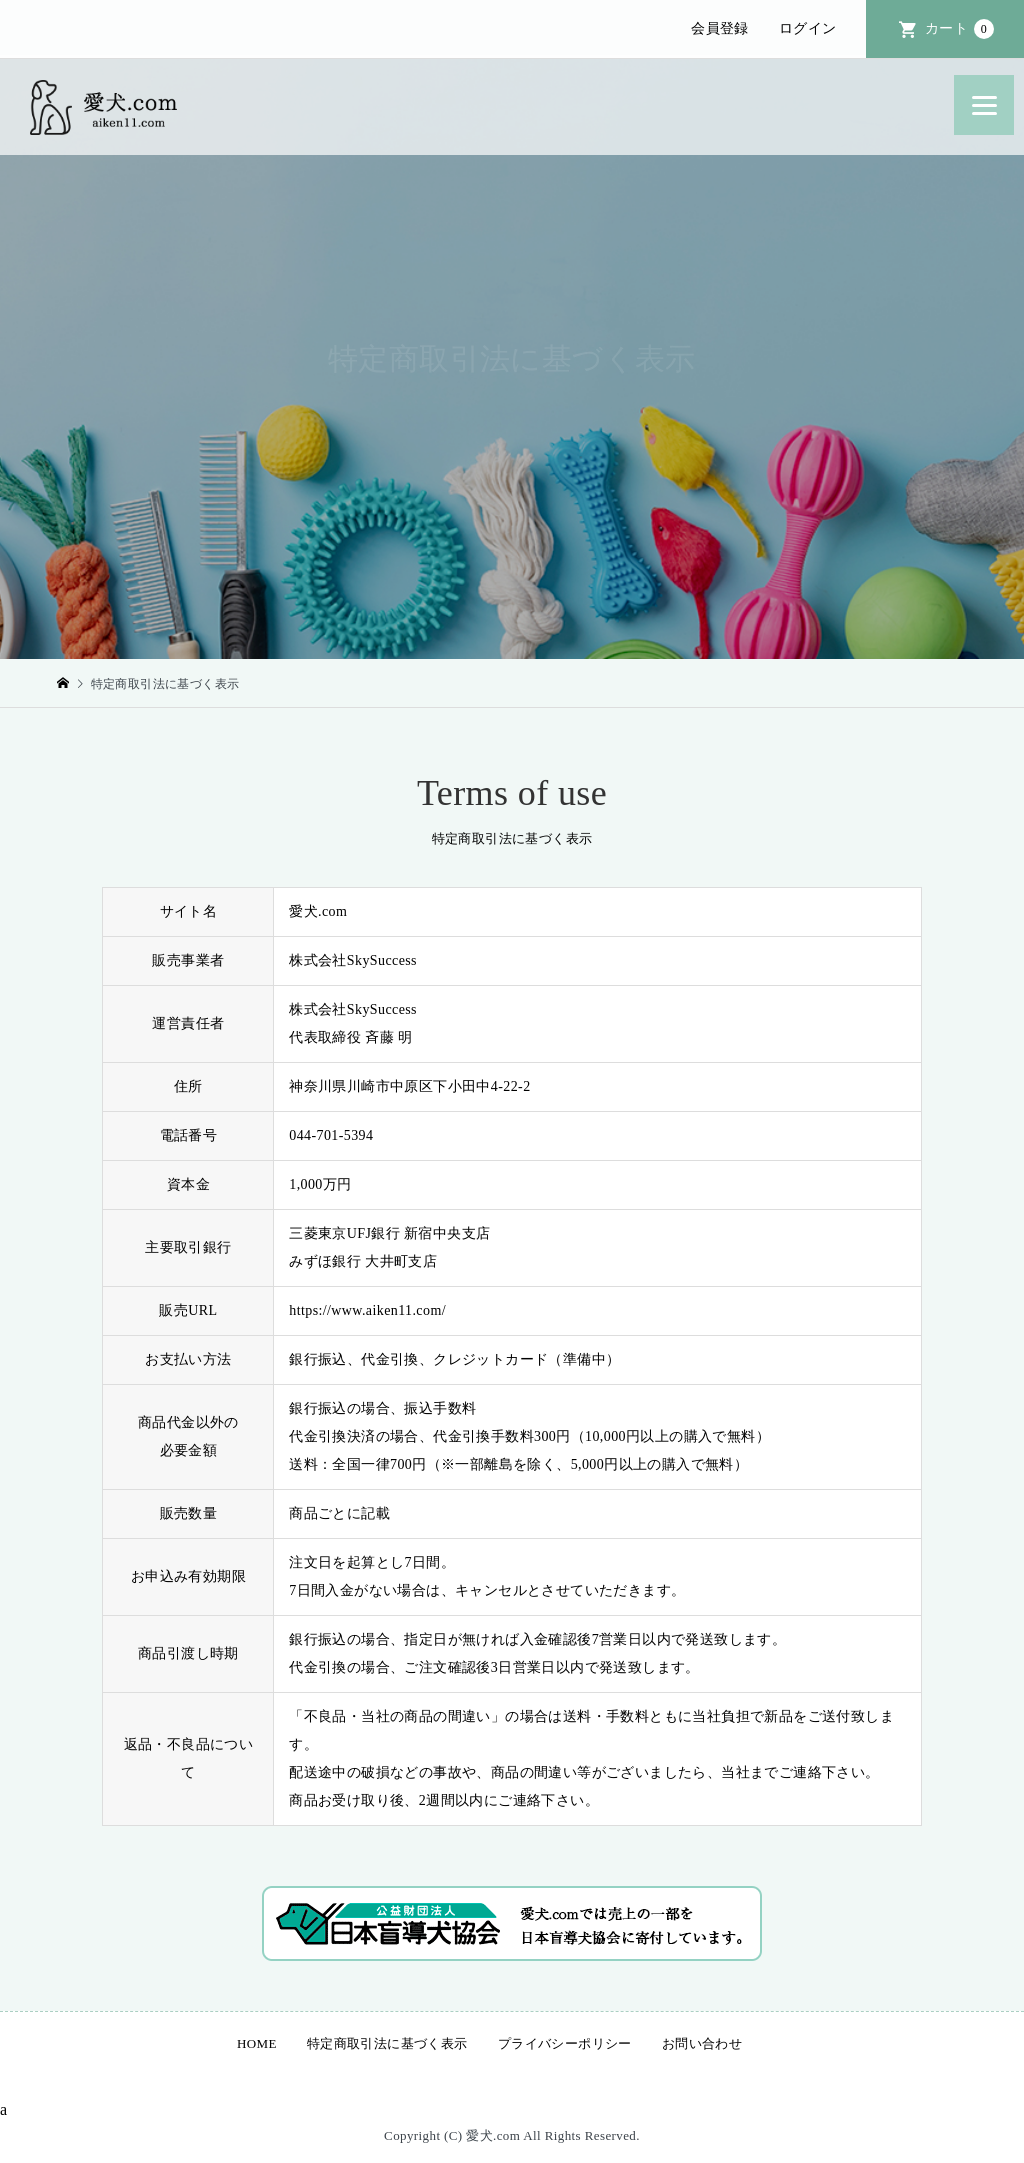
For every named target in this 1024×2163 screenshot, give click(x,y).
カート (959, 29)
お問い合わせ (702, 2043)
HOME (257, 2043)
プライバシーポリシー (565, 2043)
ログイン (808, 28)
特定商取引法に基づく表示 (387, 2043)
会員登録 (720, 28)
